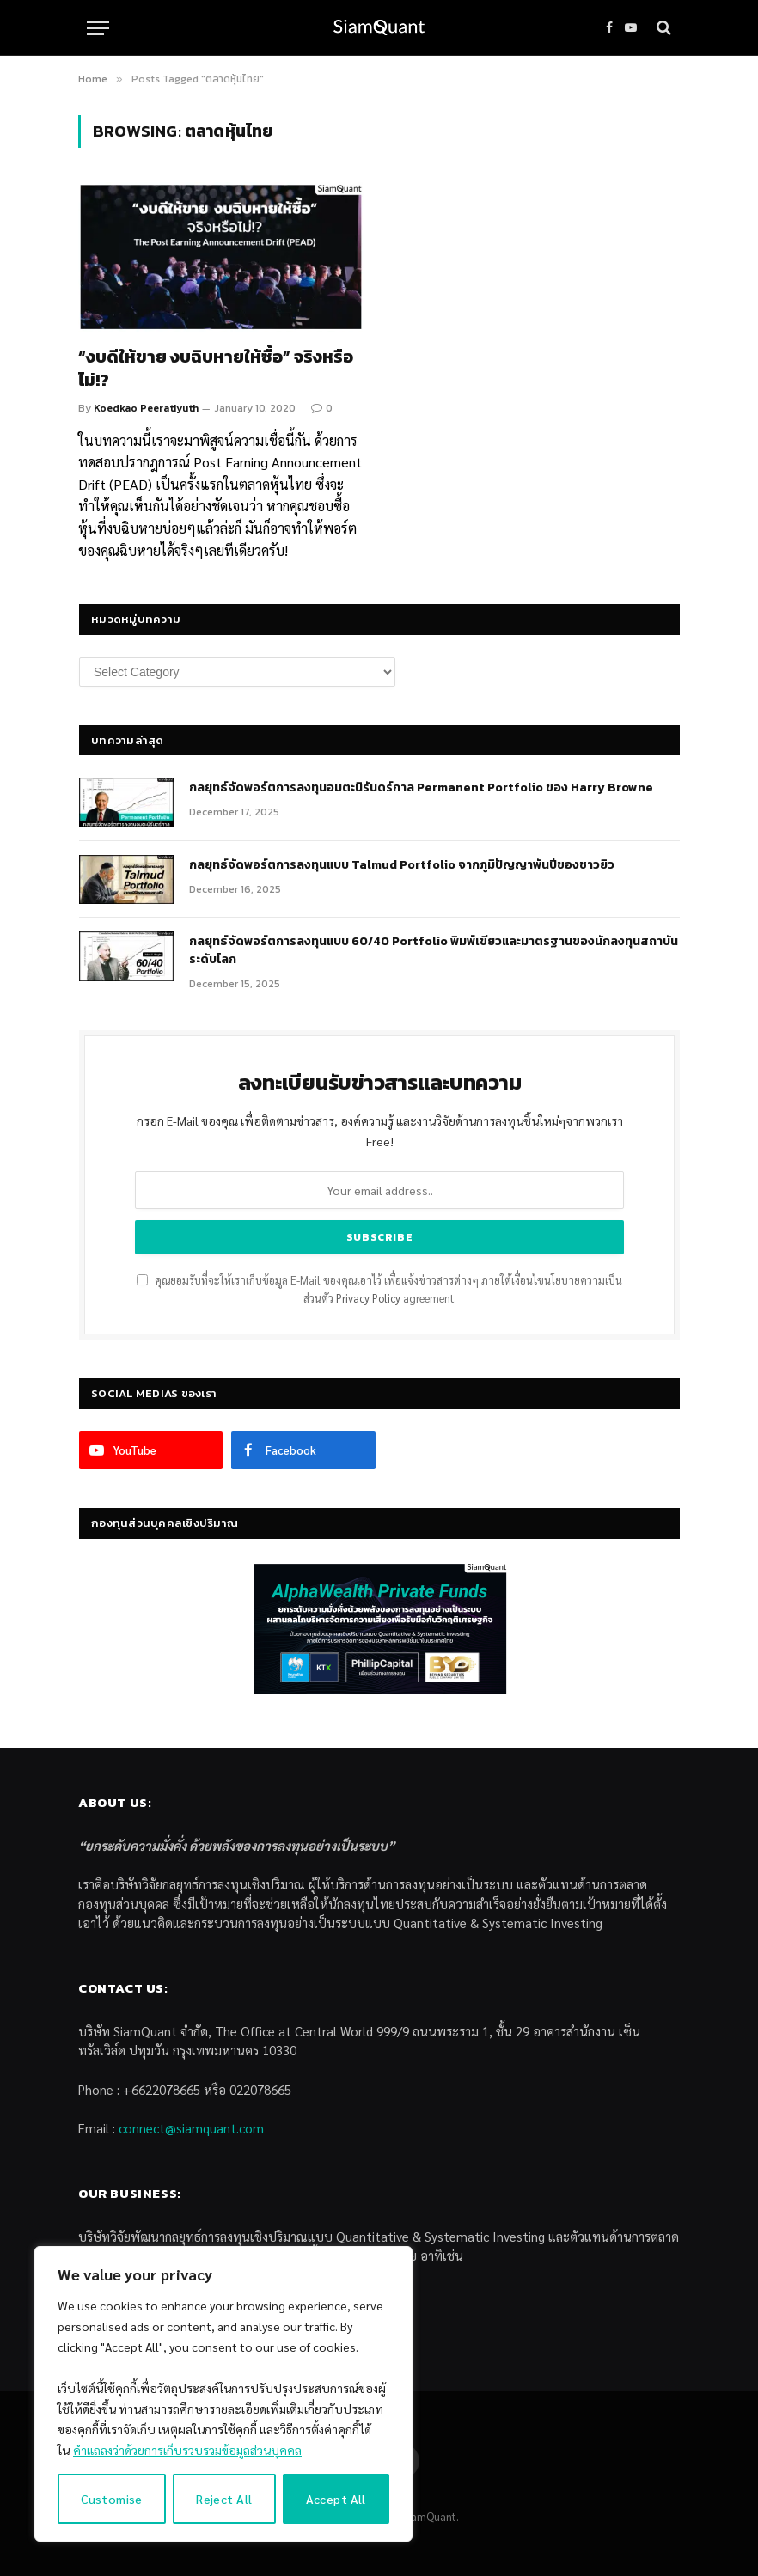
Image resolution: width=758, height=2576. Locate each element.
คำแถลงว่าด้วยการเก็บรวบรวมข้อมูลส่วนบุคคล (187, 2449)
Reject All (224, 2498)
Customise (112, 2498)
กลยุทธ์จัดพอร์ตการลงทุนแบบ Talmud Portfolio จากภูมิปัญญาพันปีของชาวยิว (401, 865)
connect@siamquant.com (191, 2128)
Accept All (336, 2498)
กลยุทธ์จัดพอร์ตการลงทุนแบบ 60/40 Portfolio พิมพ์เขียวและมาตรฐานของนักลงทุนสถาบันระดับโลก (433, 950)
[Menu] (98, 28)
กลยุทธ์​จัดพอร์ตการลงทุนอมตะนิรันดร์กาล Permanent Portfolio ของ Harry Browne (421, 788)
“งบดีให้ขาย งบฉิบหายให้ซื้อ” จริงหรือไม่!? (215, 368)
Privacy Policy (368, 1298)
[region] (223, 2394)
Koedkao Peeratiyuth (146, 408)
